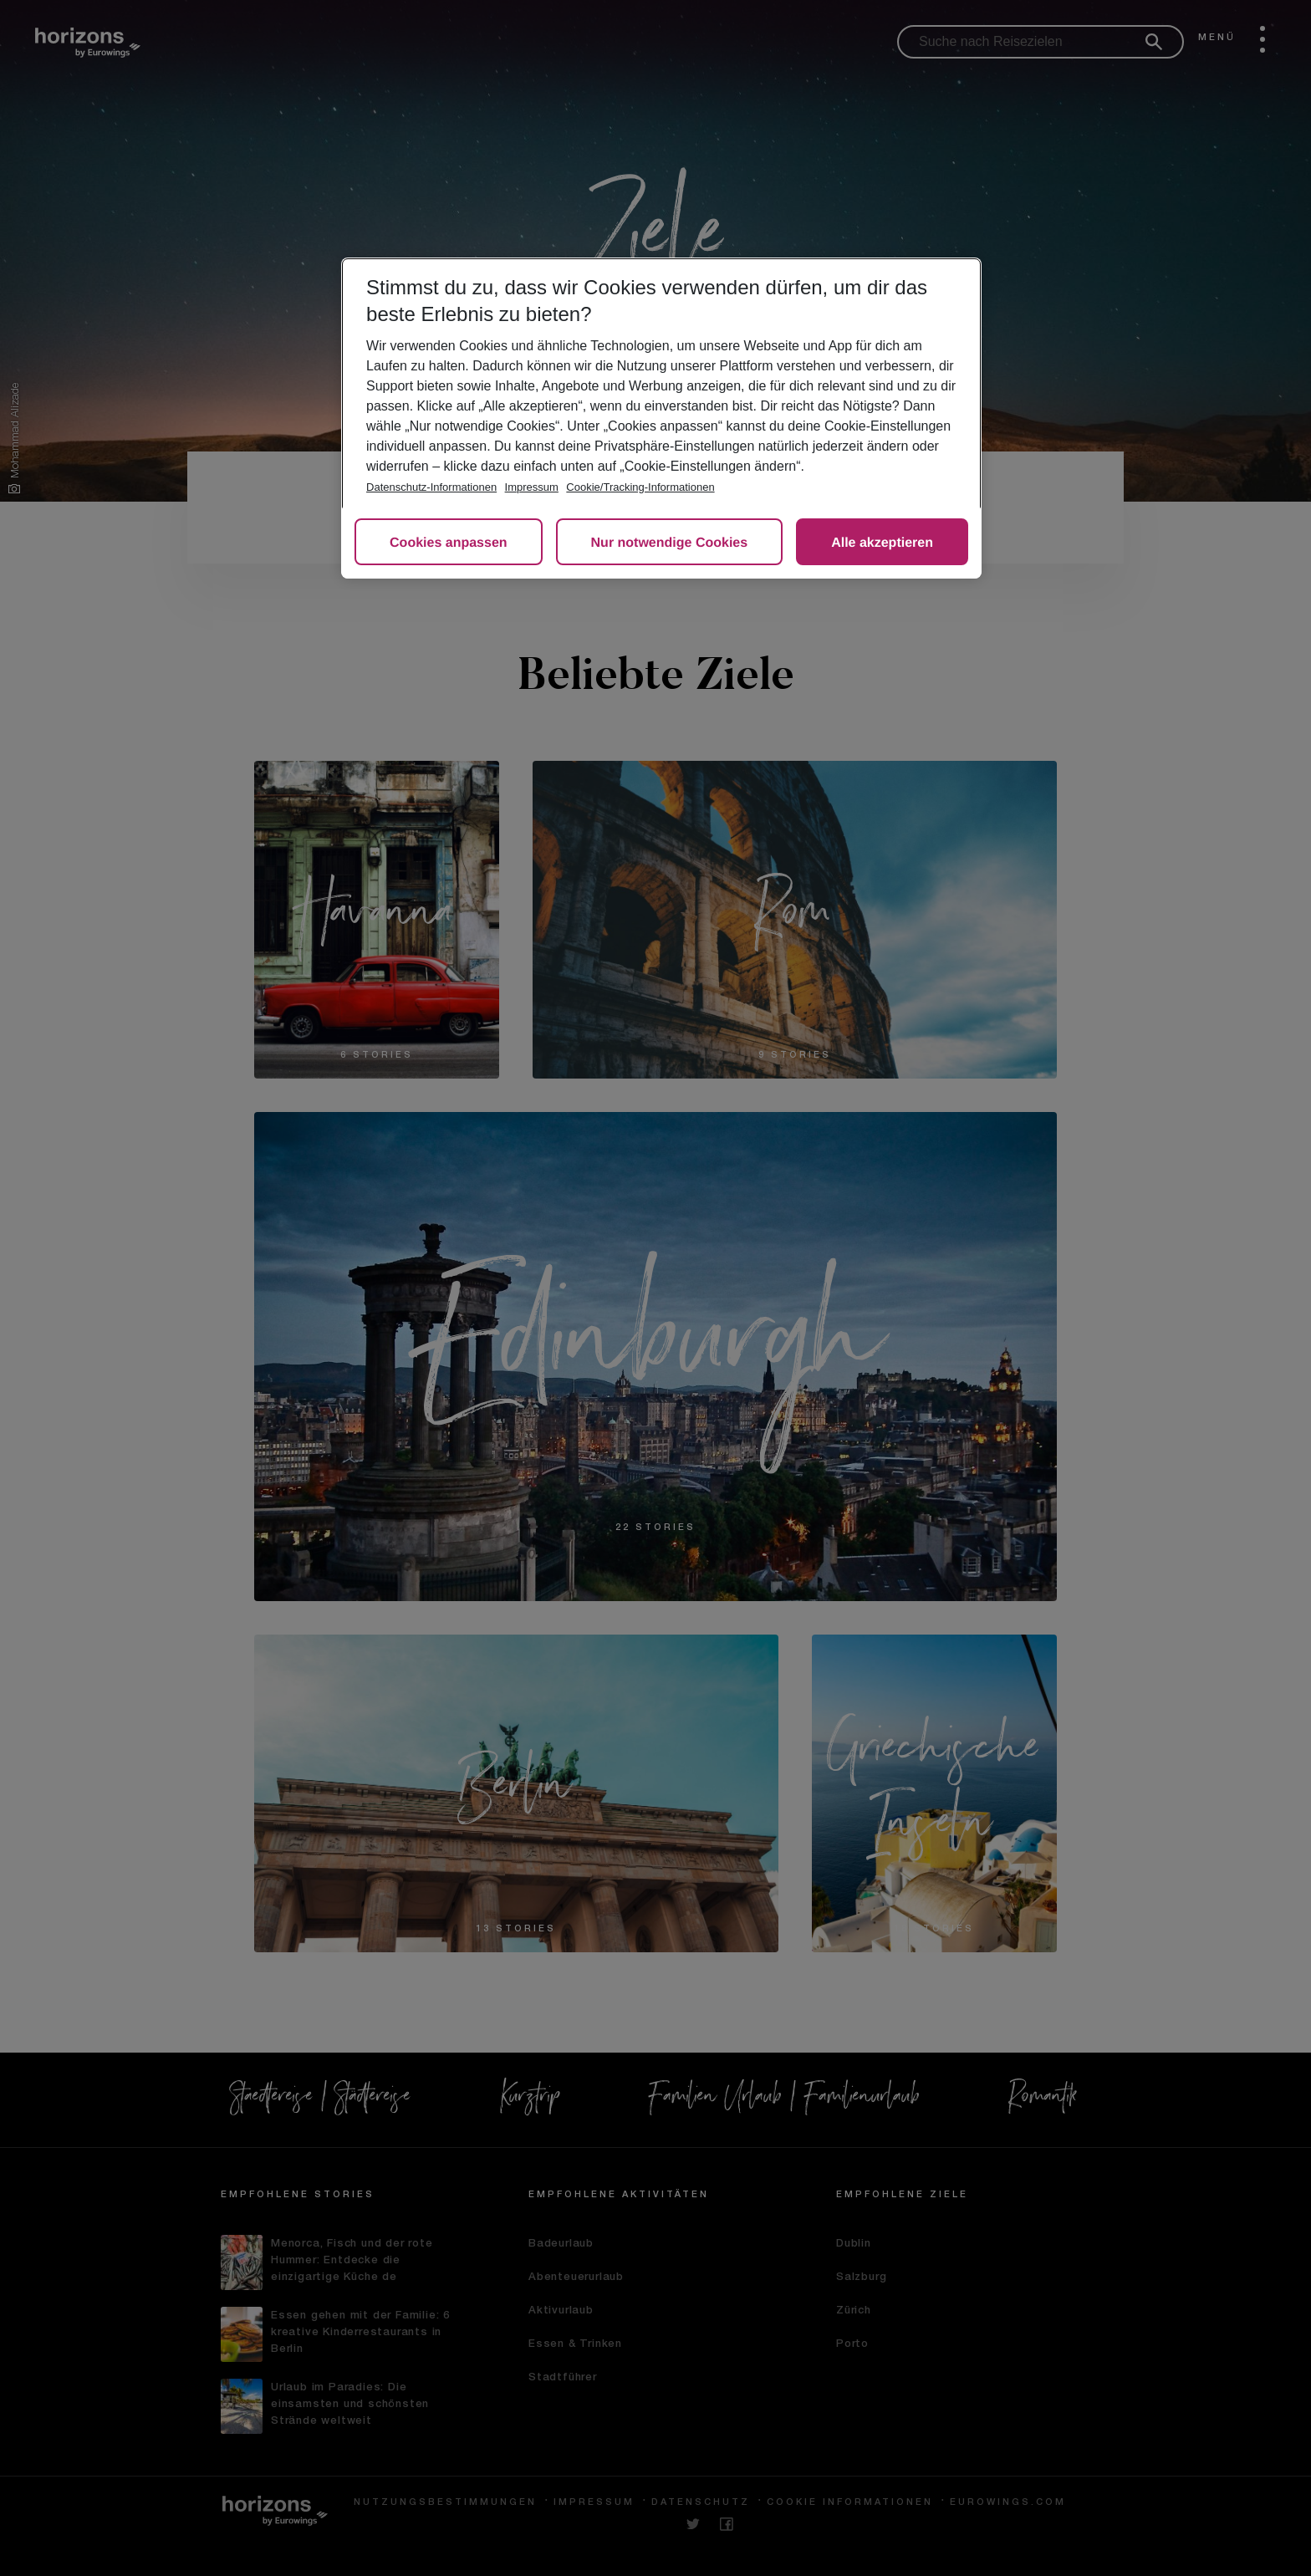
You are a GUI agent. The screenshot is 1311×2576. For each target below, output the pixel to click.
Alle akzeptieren (882, 543)
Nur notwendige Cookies (669, 543)
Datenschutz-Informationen (431, 487)
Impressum (532, 487)
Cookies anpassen (449, 543)
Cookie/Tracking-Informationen (640, 487)
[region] (661, 418)
